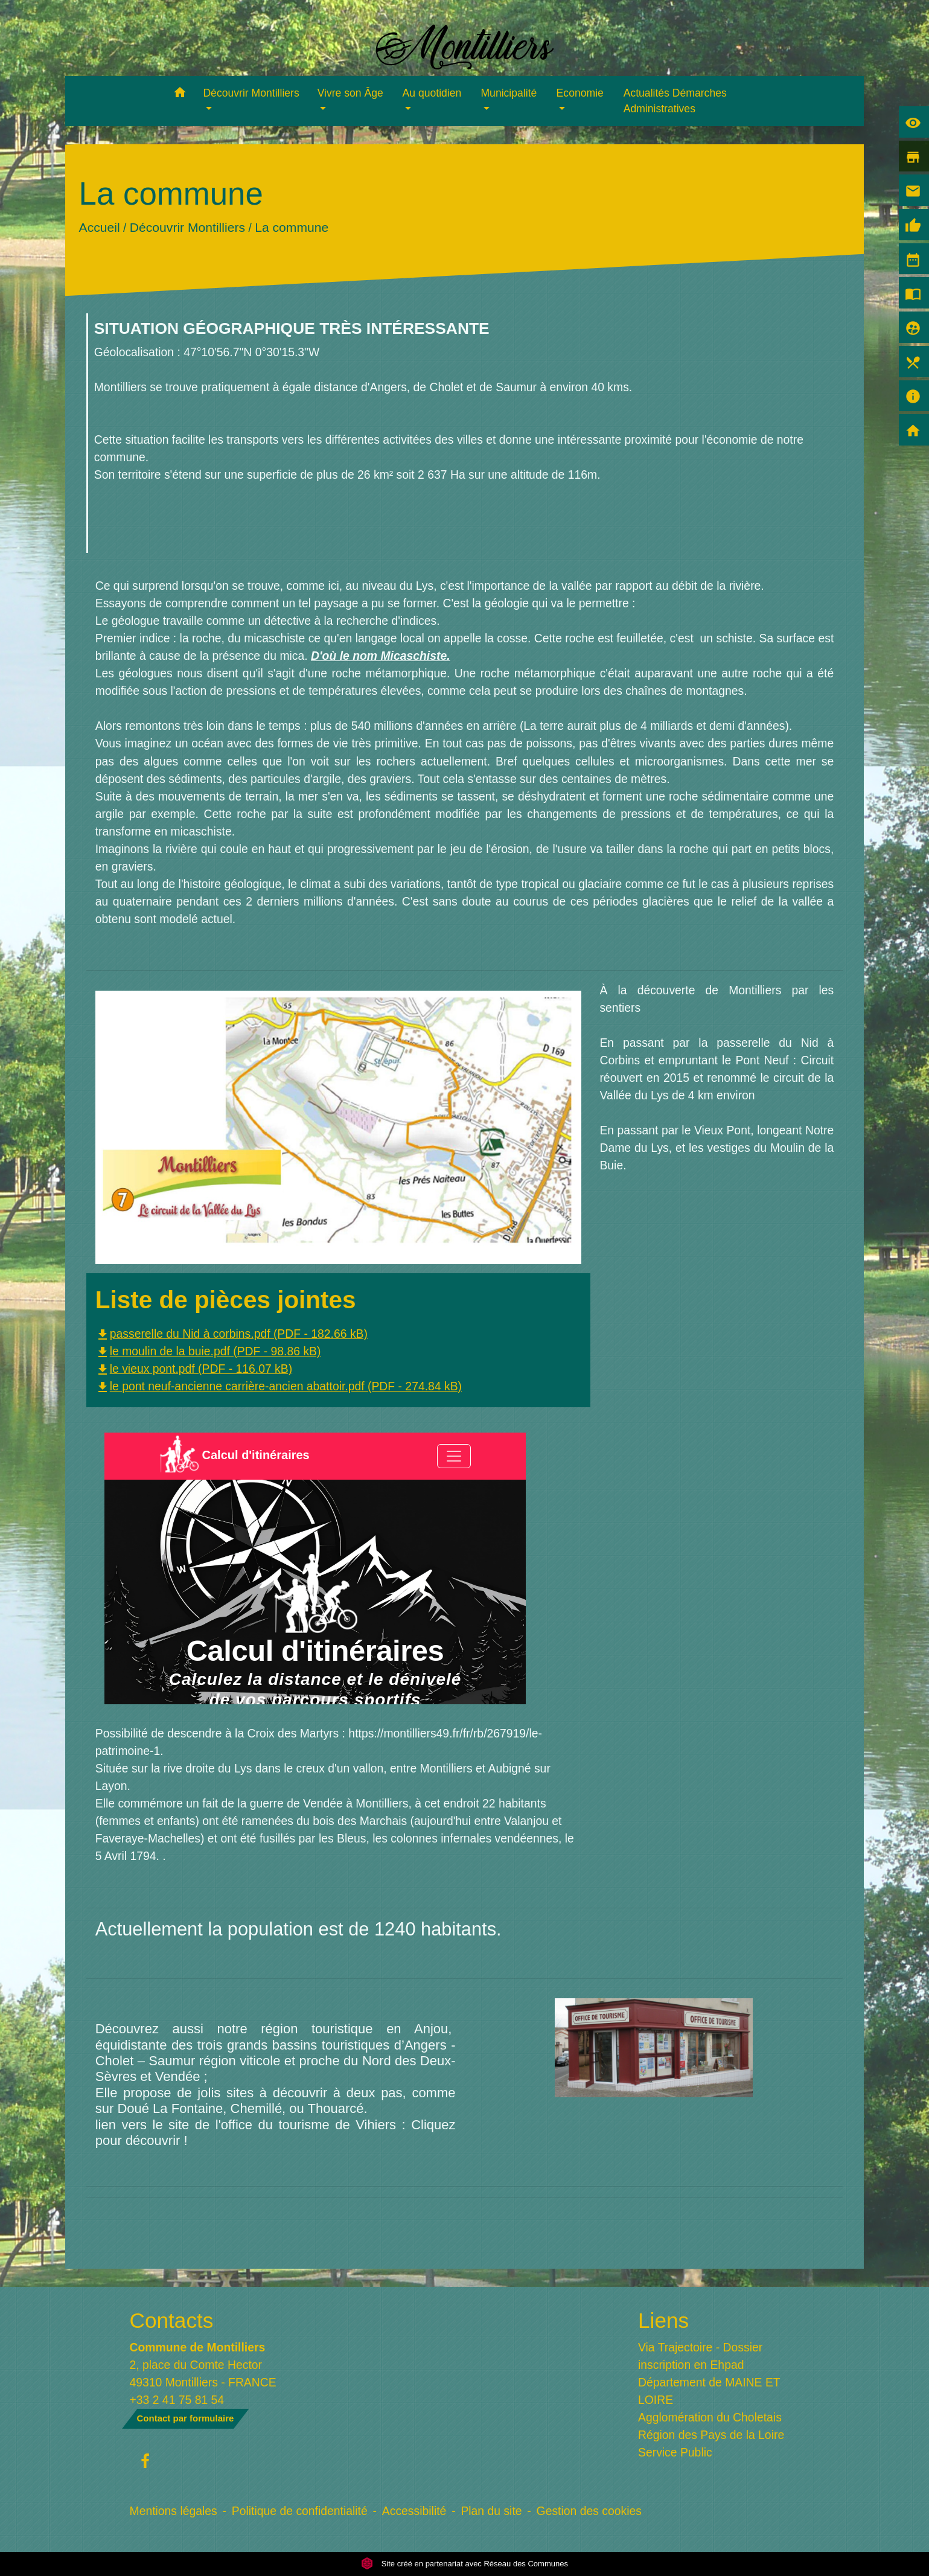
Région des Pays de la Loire (711, 2434)
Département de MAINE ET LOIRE (709, 2391)
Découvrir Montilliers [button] (251, 93)
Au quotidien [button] (432, 93)
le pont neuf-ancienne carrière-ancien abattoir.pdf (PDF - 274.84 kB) (278, 1386)
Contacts (172, 2320)
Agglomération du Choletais (710, 2417)
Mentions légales (173, 2510)
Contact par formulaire (185, 2418)
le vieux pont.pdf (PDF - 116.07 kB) (193, 1368)
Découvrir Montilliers (187, 227)
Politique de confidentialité (300, 2510)
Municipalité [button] (508, 93)
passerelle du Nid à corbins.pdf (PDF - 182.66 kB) (231, 1333)
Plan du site (491, 2510)
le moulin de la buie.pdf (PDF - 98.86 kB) (208, 1351)
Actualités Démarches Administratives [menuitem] (675, 101)
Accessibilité (414, 2510)
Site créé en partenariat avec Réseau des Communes (464, 2563)
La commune (291, 227)
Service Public (675, 2452)
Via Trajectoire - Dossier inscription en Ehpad (700, 2356)
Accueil (99, 227)
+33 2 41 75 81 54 (177, 2399)
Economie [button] (580, 93)
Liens (663, 2320)
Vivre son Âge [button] (350, 93)
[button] (179, 94)
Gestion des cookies (589, 2510)
